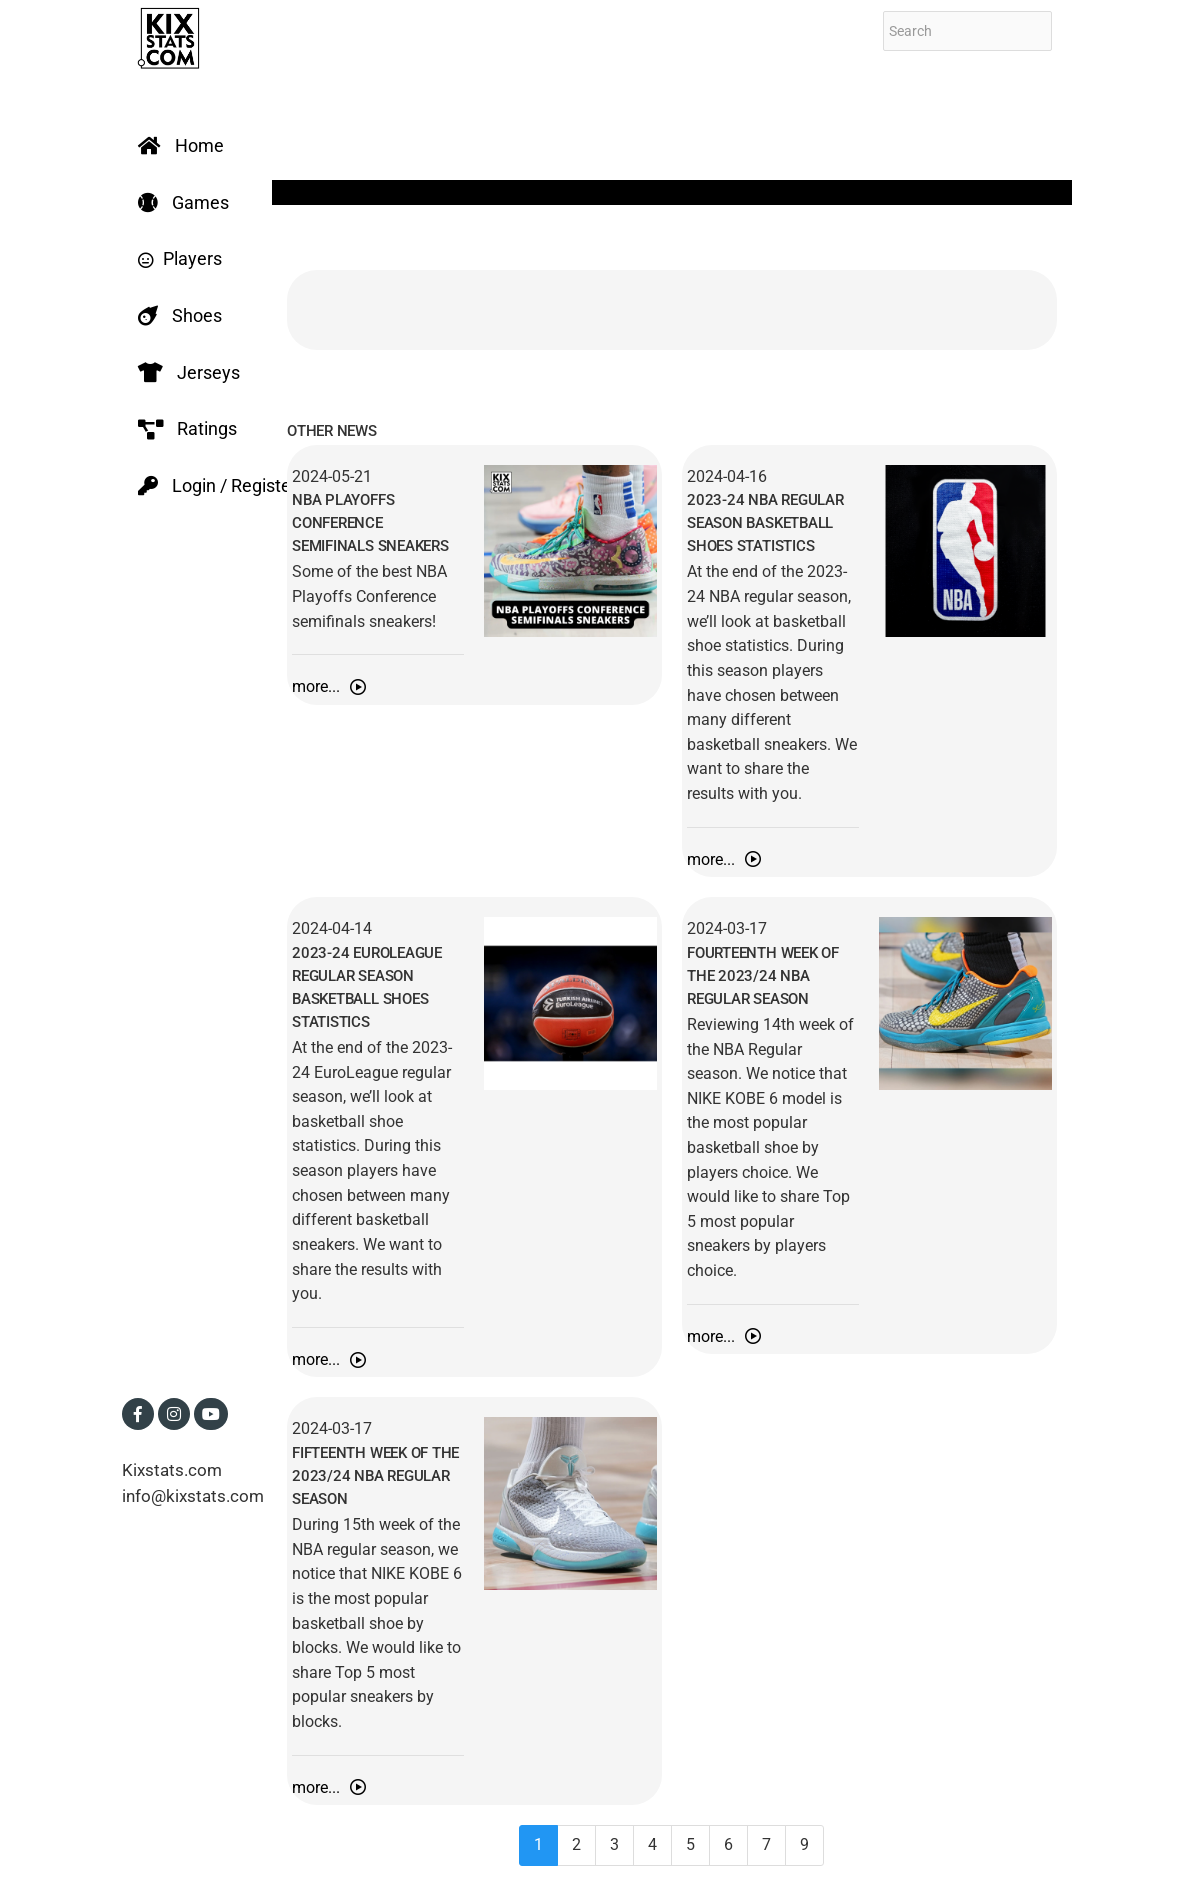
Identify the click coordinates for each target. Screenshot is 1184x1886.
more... (329, 686)
